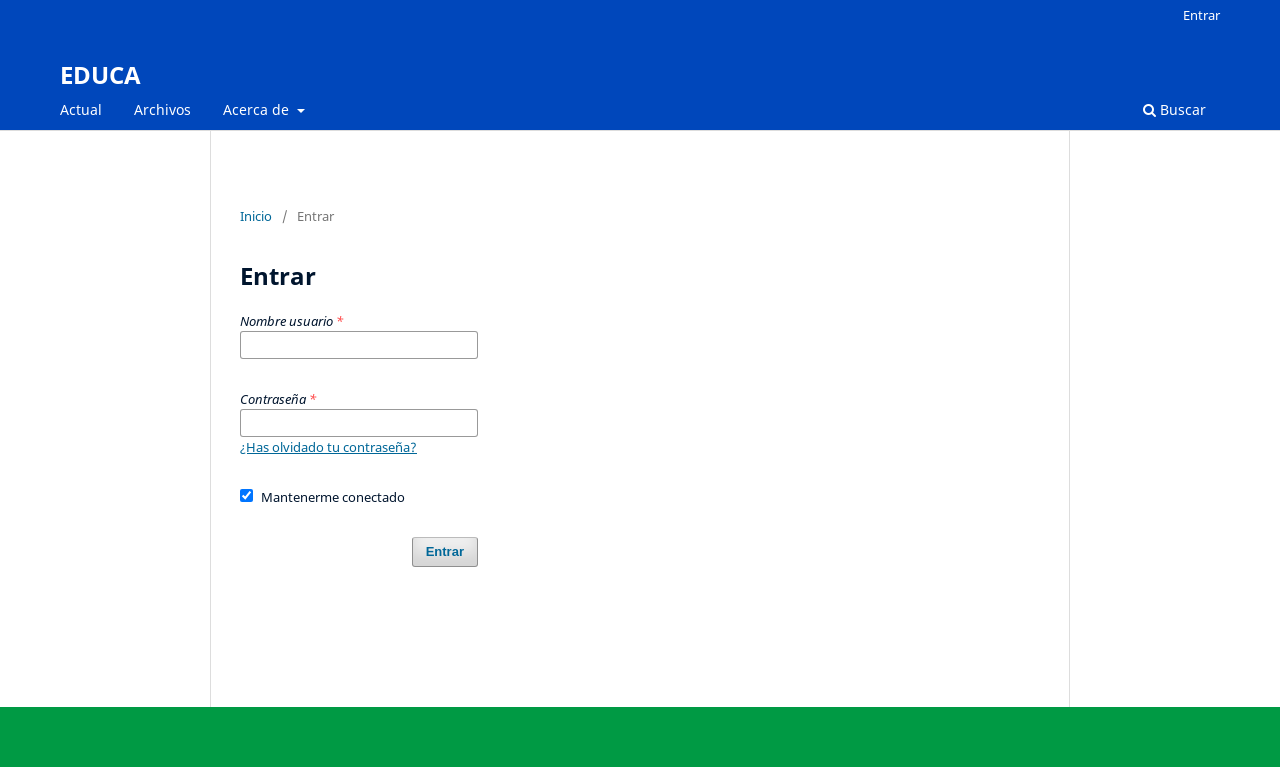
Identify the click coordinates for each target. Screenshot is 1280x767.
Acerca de (258, 109)
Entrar (1201, 15)
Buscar (1174, 109)
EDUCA (100, 74)
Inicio (256, 216)
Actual (81, 109)
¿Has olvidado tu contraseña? (328, 447)
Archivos (162, 109)
